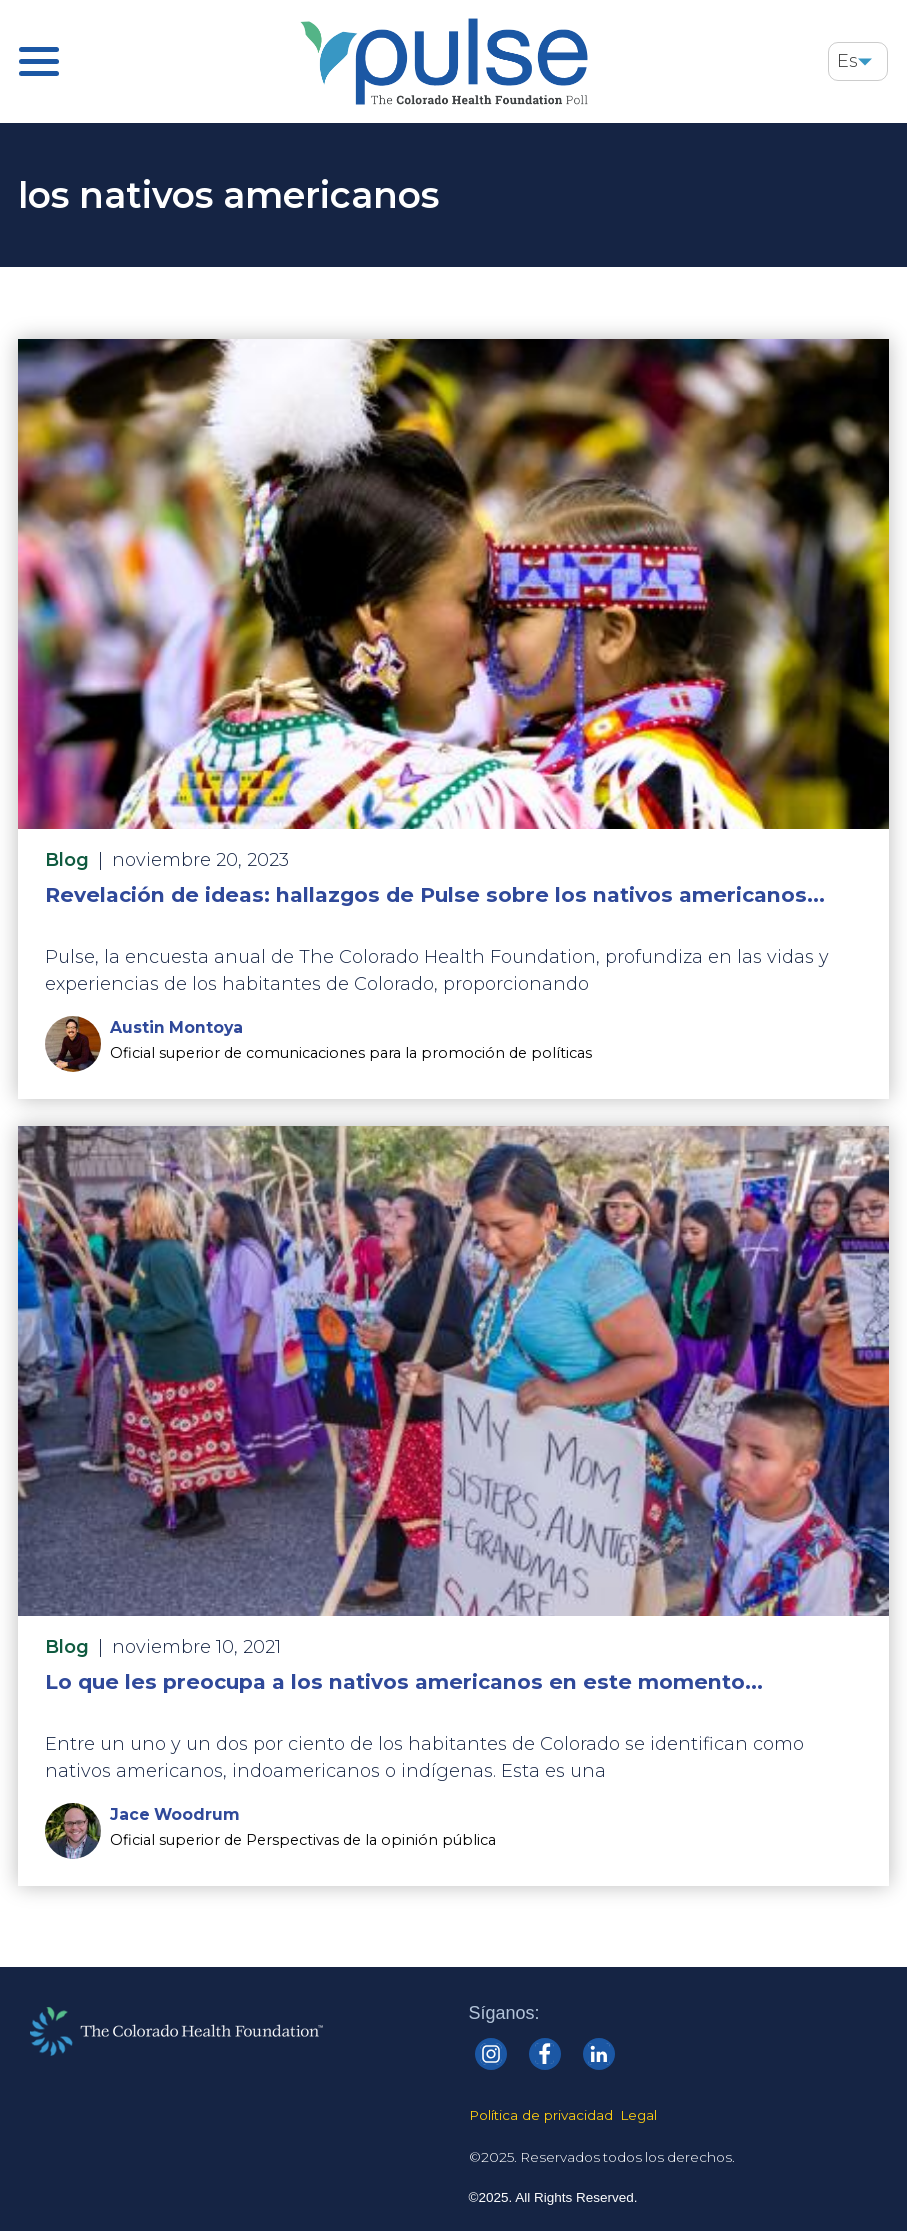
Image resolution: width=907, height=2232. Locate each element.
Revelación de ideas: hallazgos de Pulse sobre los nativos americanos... (435, 894)
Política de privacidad (541, 2115)
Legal (638, 2115)
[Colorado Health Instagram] (491, 2054)
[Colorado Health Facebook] (545, 2054)
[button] (865, 61)
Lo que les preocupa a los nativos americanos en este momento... (404, 1681)
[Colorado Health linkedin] (599, 2054)
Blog (67, 860)
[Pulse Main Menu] (39, 61)
